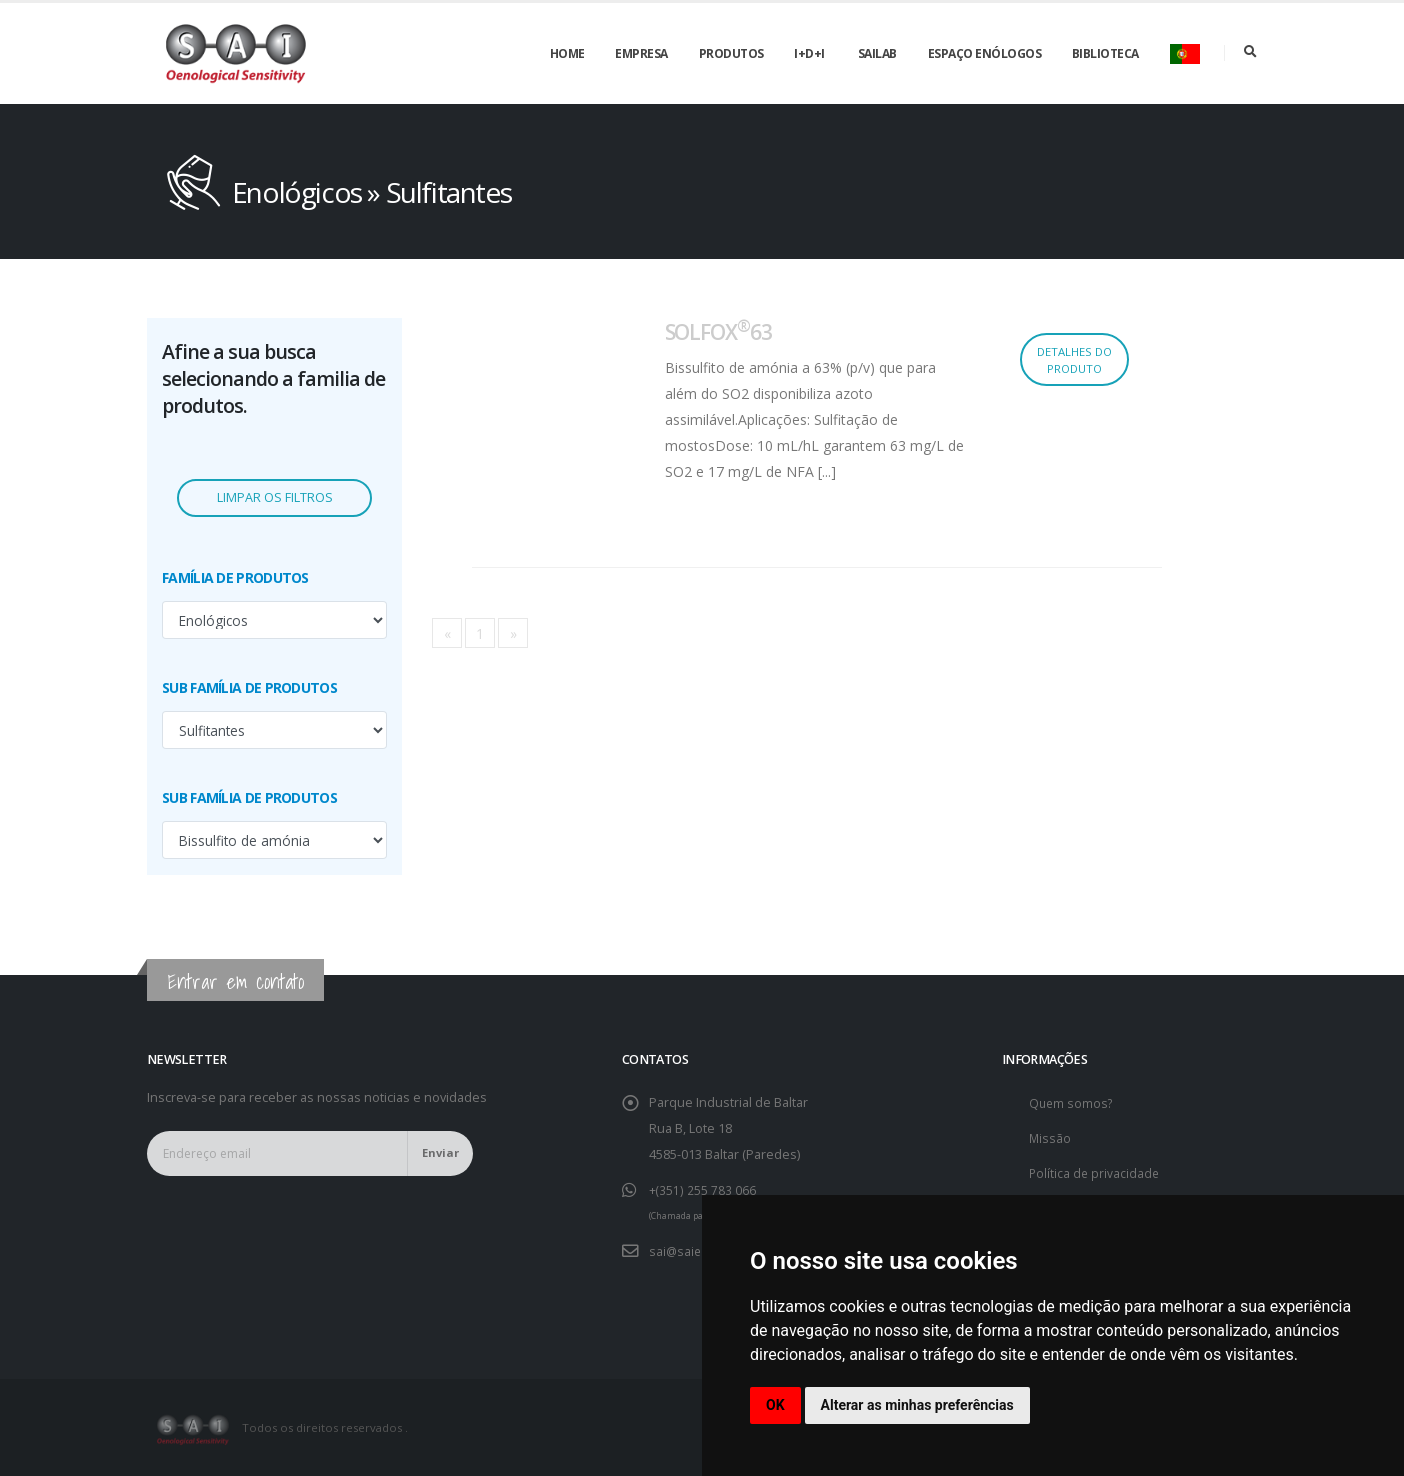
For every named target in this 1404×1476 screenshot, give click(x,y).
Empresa (641, 53)
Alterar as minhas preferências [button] (917, 1405)
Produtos (731, 53)
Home (567, 53)
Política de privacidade (1095, 1172)
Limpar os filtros (275, 497)
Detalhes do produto (1074, 360)
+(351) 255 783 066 (702, 1189)
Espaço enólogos (985, 53)
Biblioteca (1105, 53)
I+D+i (809, 53)
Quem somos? (1072, 1102)
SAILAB (877, 53)
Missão (1050, 1137)
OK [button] (775, 1405)
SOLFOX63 (719, 332)
